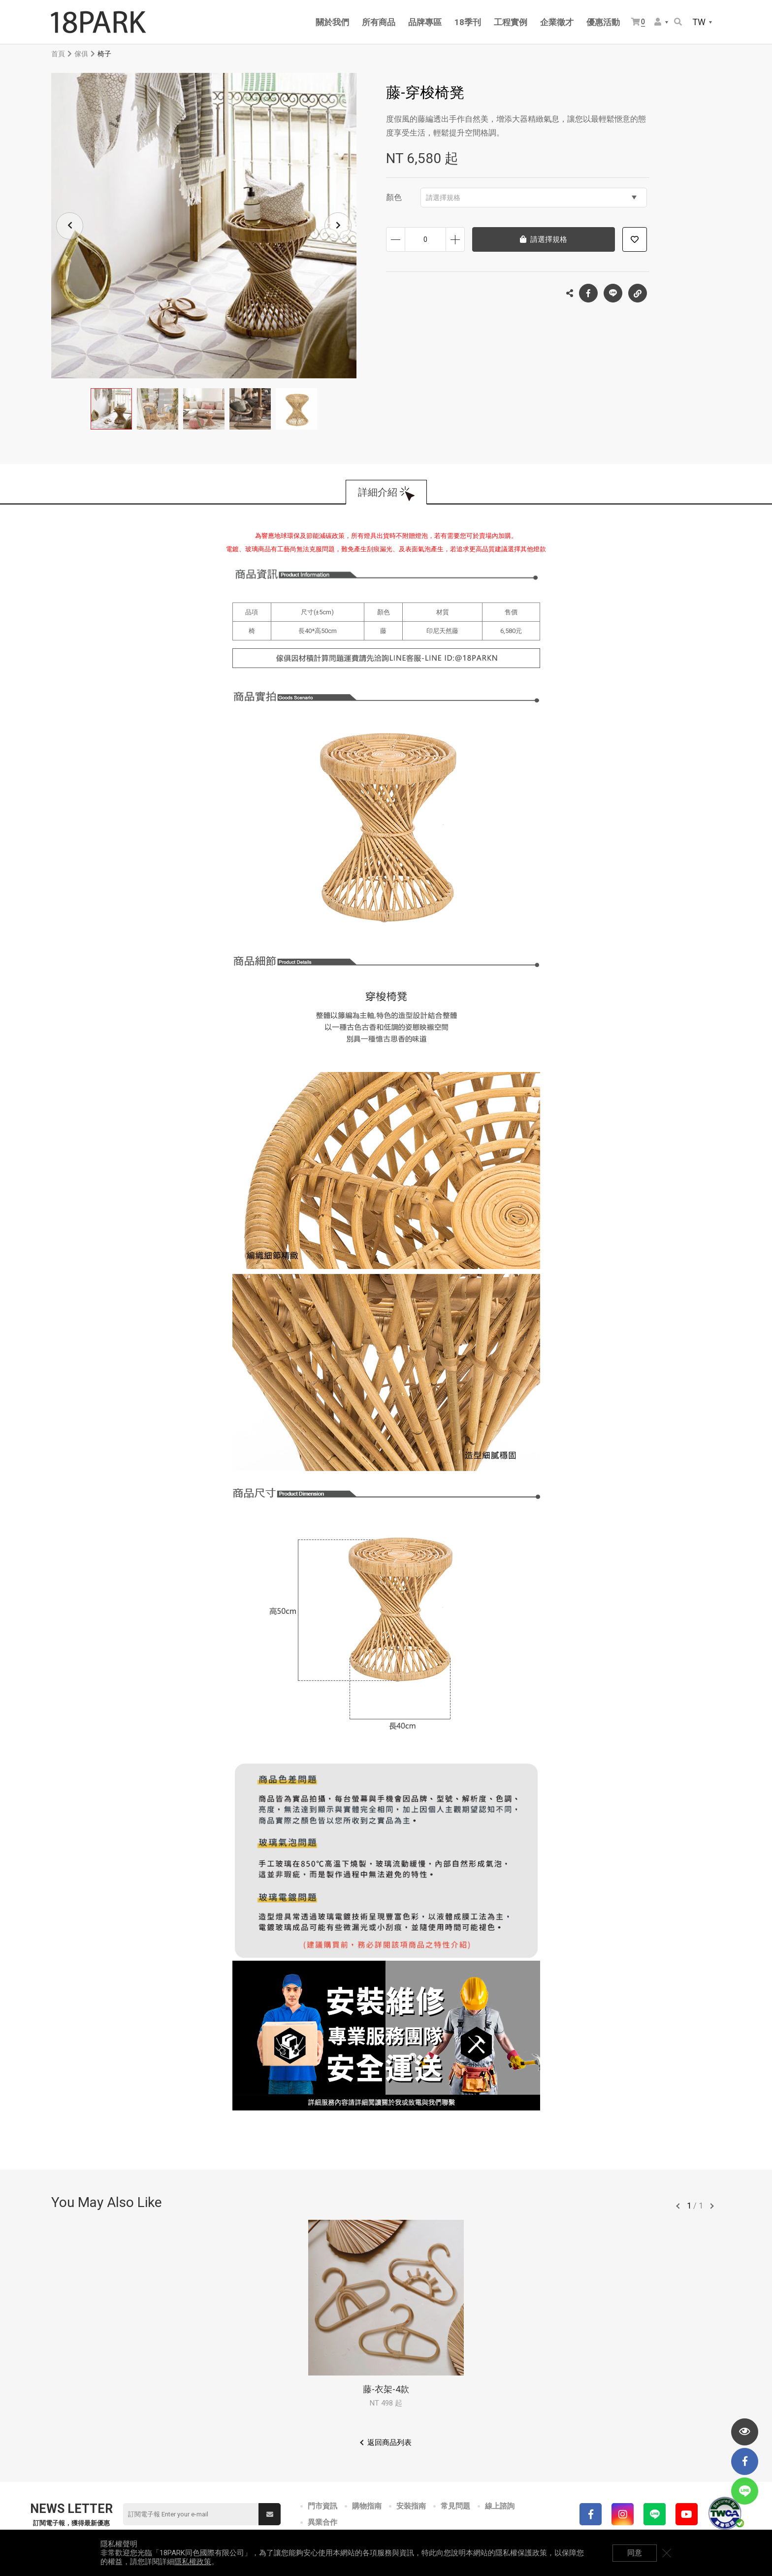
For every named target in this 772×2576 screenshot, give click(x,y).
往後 (712, 2206)
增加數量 (455, 239)
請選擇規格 (531, 197)
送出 (269, 2514)
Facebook (588, 293)
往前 (678, 2206)
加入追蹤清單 (635, 239)
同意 (634, 2552)
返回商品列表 (389, 2442)
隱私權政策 (192, 2561)
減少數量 (395, 239)
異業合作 (322, 2522)
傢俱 (81, 54)
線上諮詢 (500, 2506)
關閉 (667, 2553)
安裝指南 (411, 2506)
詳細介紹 (377, 492)
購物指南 (367, 2506)
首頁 (58, 54)
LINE (613, 293)
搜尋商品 (678, 22)
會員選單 (657, 22)
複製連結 (637, 291)
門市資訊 (322, 2506)
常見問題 (455, 2506)
